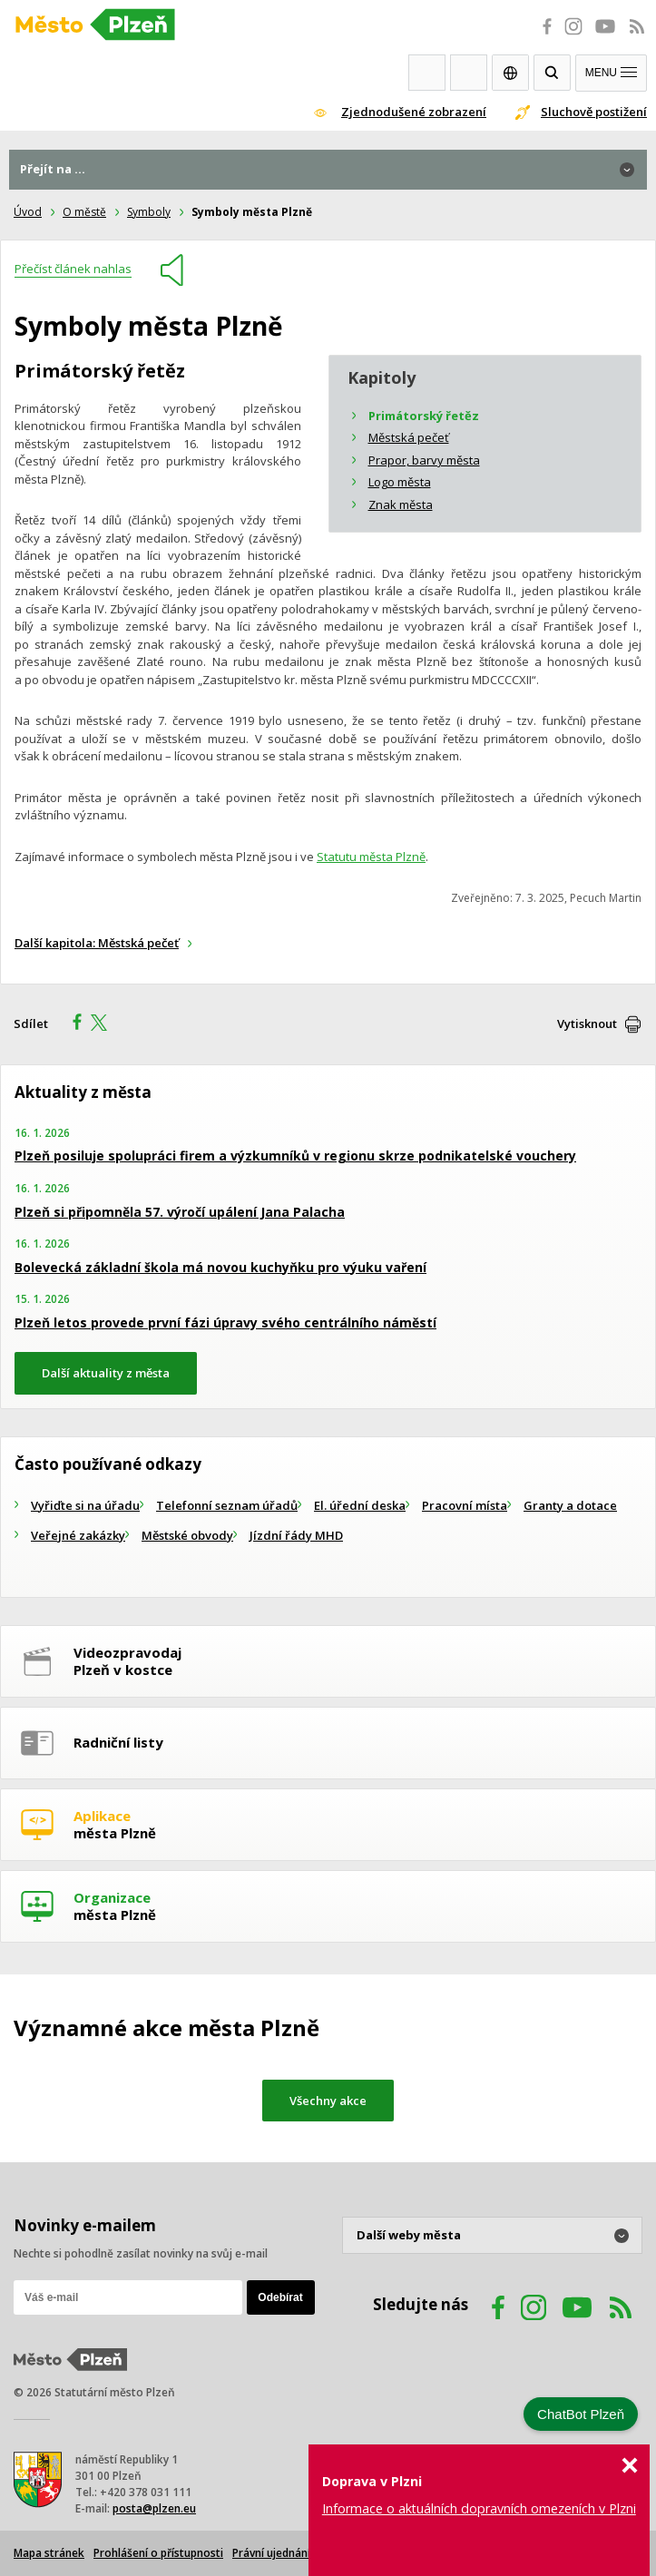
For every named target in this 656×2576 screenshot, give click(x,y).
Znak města (400, 504)
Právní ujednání (271, 2553)
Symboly (149, 212)
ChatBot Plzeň (580, 2414)
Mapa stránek (49, 2553)
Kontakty (468, 72)
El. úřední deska (360, 1505)
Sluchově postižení (594, 111)
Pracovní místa (464, 1505)
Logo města (399, 482)
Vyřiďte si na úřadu (85, 1505)
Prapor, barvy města (424, 460)
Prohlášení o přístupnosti (158, 2553)
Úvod (28, 212)
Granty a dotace (570, 1505)
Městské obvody (187, 1535)
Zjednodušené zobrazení (413, 111)
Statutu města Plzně (371, 856)
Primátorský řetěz (423, 415)
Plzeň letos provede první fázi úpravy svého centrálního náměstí (225, 1322)
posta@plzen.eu (154, 2508)
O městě (84, 212)
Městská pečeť (408, 437)
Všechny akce (328, 2100)
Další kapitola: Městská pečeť (97, 943)
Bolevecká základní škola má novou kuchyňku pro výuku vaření (220, 1267)
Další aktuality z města (106, 1373)
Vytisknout (587, 1023)
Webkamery (426, 72)
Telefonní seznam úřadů (227, 1505)
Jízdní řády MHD (296, 1535)
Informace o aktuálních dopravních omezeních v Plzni (479, 2508)
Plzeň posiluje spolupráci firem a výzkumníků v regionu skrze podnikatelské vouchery (295, 1155)
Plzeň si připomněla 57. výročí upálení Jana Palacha (180, 1211)
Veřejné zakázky (78, 1535)
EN (510, 72)
